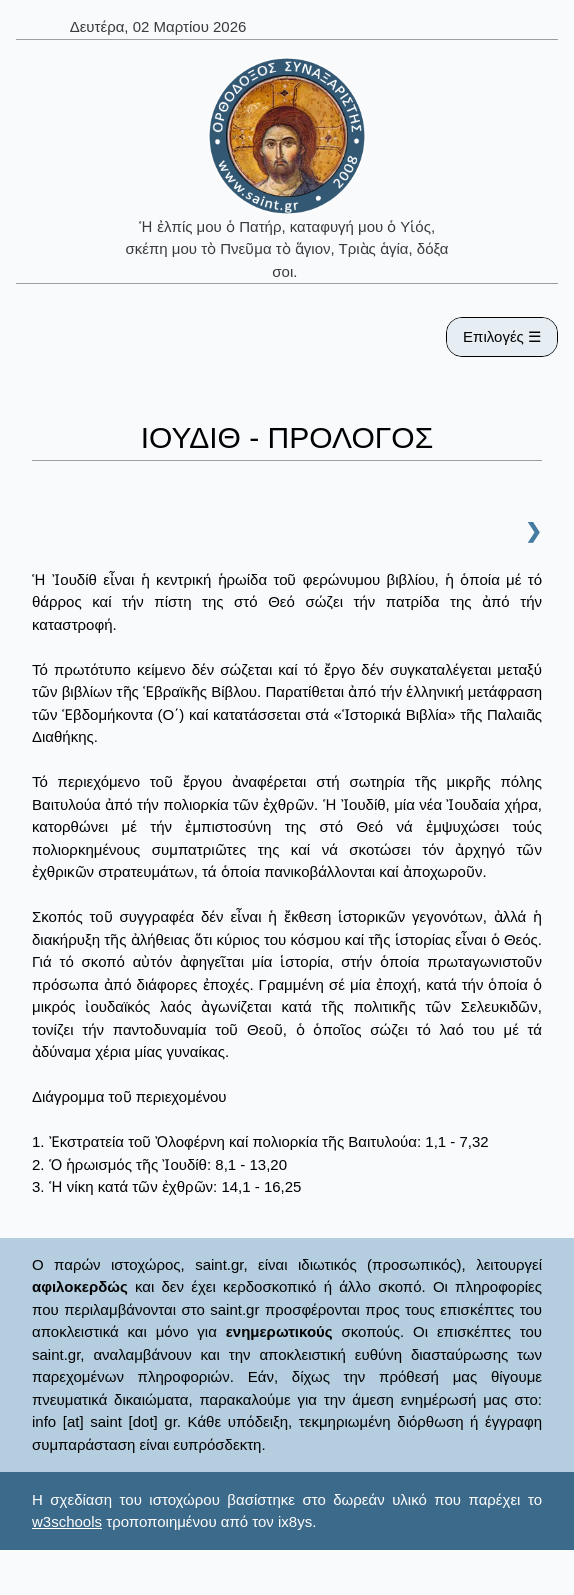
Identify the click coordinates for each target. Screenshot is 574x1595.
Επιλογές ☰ (502, 336)
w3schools (67, 1521)
